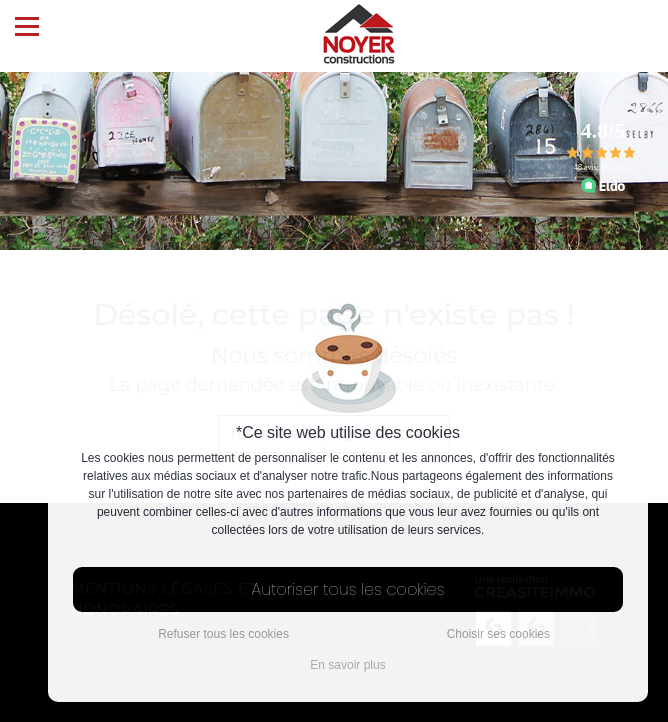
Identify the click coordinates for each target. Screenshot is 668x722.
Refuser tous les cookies (223, 634)
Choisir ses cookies (498, 634)
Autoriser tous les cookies (348, 589)
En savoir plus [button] (347, 665)
